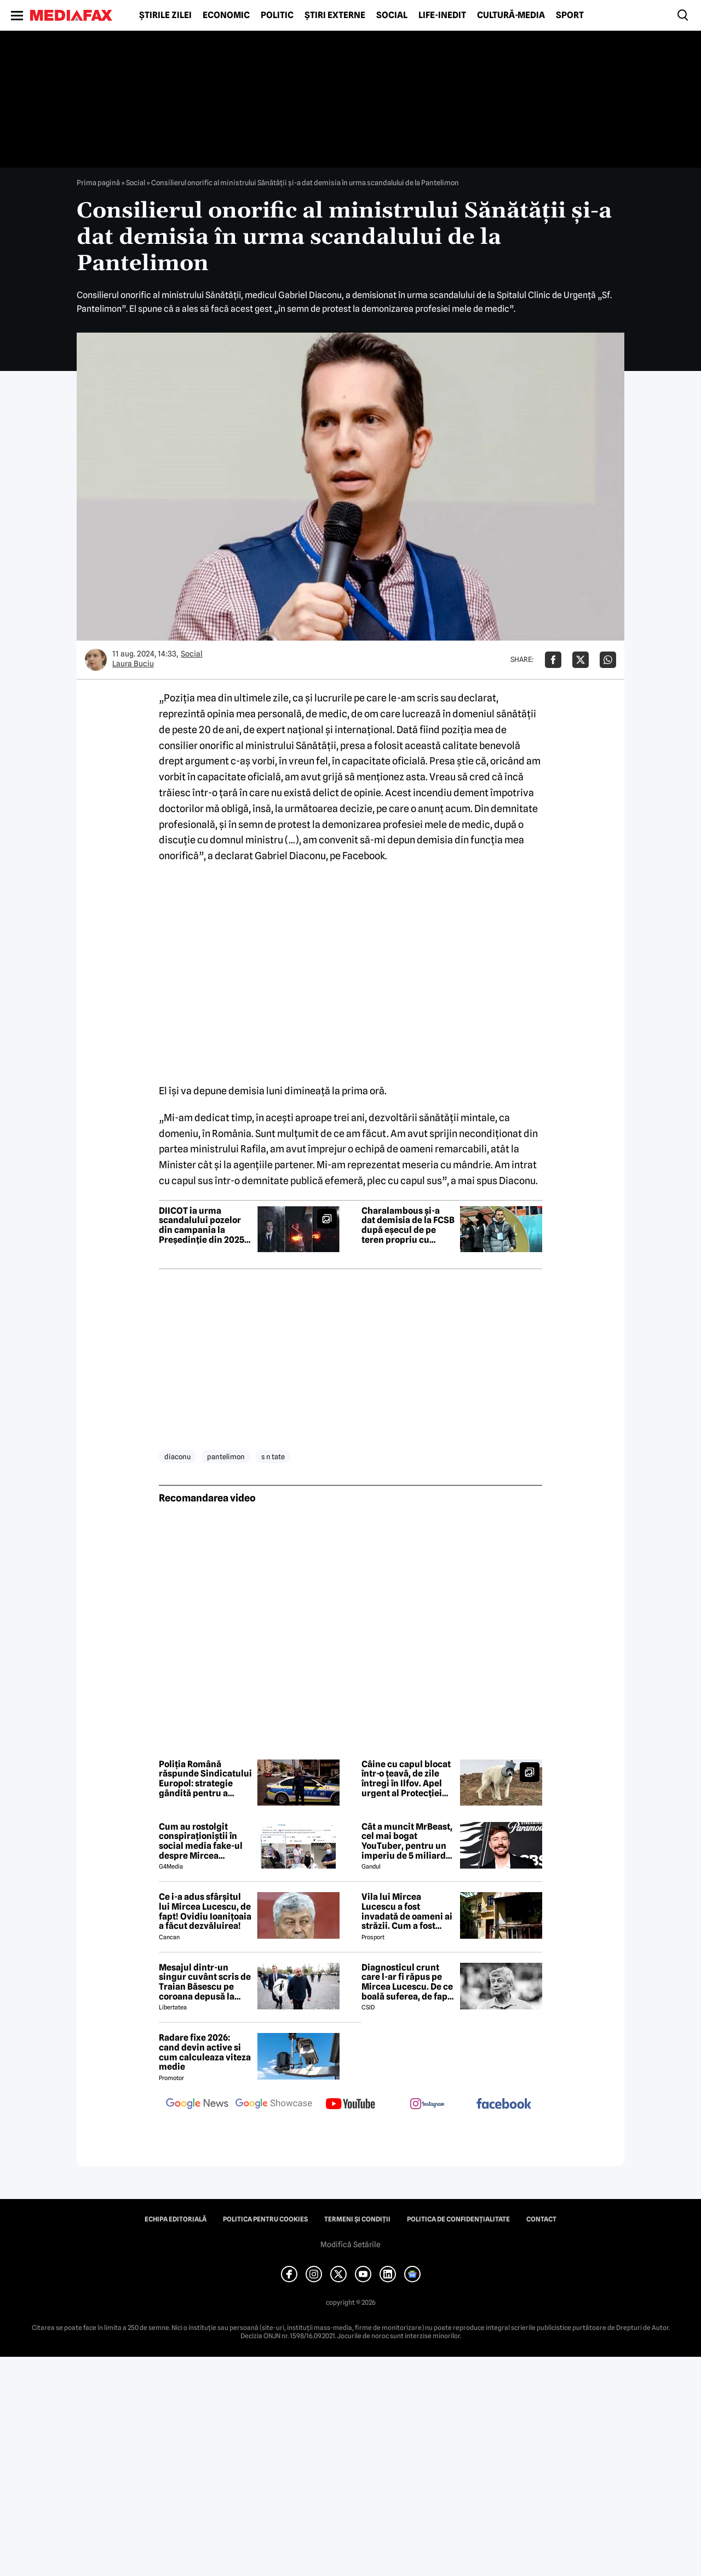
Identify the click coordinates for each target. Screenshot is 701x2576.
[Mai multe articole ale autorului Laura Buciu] (96, 660)
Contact (541, 2219)
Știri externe (334, 15)
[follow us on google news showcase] (273, 2104)
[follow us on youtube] (350, 2104)
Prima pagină (98, 182)
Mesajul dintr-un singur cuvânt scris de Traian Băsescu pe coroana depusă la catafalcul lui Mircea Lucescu (205, 1982)
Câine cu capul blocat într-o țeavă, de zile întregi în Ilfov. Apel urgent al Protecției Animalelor (406, 1779)
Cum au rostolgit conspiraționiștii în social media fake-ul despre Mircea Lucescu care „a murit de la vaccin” (204, 1841)
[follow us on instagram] (427, 2104)
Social (391, 15)
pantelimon (226, 1456)
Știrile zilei (165, 15)
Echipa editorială (175, 2219)
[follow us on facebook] (504, 2104)
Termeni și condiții (357, 2219)
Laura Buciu (133, 663)
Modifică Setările (350, 2244)
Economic (226, 15)
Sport (570, 15)
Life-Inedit (442, 15)
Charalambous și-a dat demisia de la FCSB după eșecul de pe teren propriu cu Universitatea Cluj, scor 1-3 (408, 1225)
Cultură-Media (511, 15)
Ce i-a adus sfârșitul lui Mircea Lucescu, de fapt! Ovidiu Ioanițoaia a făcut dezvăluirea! (205, 1911)
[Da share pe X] (580, 660)
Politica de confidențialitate (458, 2219)
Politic (277, 15)
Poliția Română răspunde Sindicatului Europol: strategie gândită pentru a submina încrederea (205, 1779)
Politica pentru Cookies (265, 2219)
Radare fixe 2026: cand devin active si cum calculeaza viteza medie (205, 2052)
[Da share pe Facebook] (553, 660)
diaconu (177, 1456)
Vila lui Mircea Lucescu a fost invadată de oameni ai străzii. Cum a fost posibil (406, 1911)
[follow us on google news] (197, 2104)
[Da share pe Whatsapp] (608, 660)
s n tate (273, 1456)
